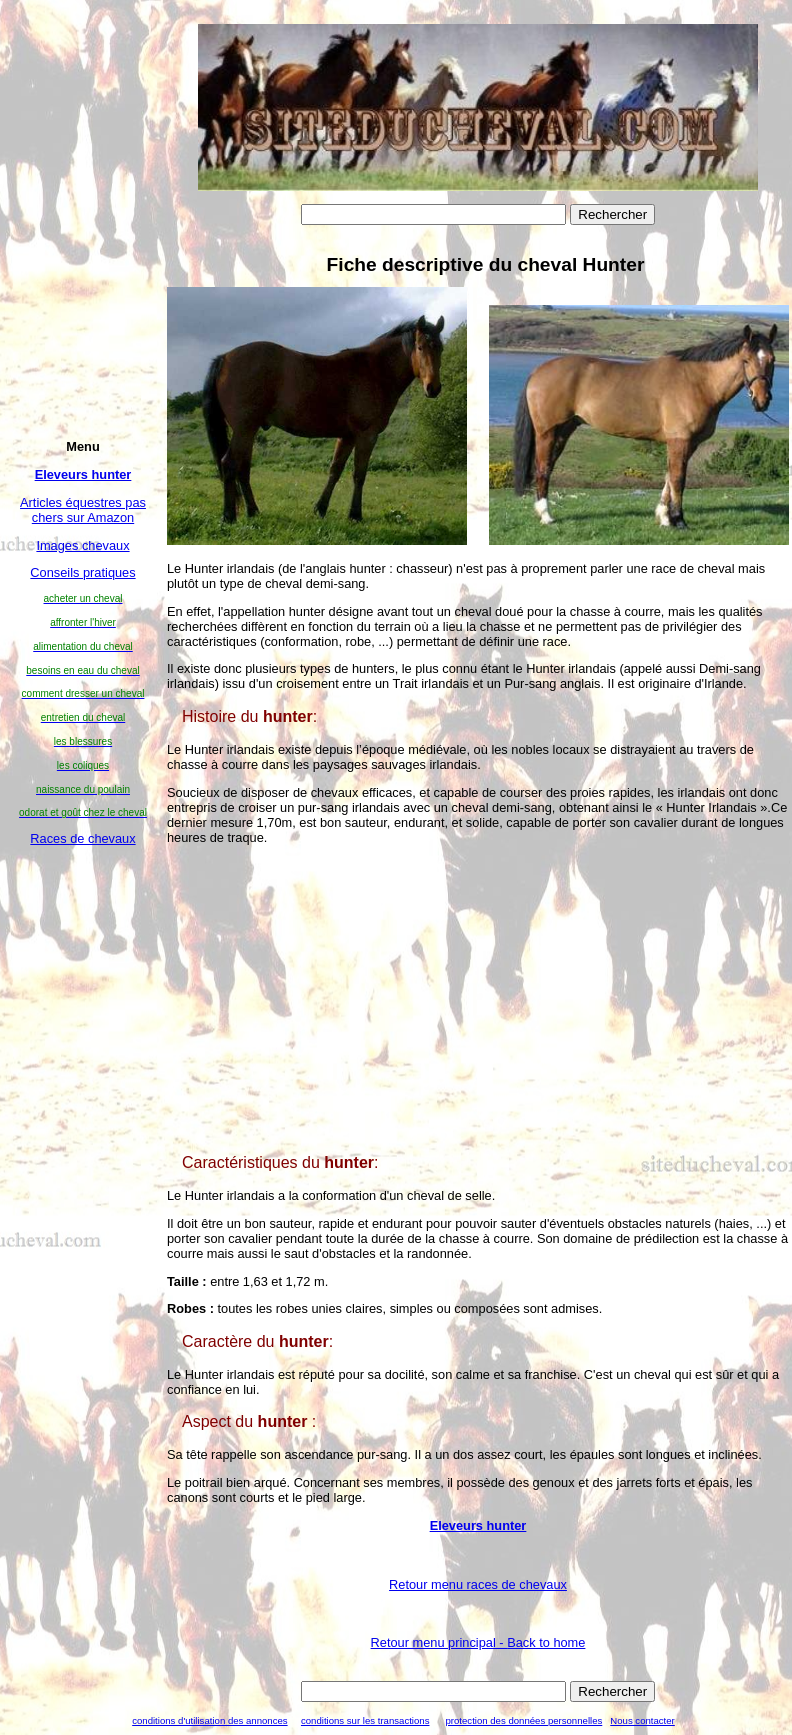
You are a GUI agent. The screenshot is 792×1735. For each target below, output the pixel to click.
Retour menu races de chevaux (478, 1584)
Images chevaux (82, 545)
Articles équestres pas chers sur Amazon (83, 510)
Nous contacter (642, 1720)
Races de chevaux (82, 838)
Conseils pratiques (82, 572)
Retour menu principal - (478, 1642)
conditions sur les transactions (365, 1720)
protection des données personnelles (523, 1720)
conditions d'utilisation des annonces (209, 1720)
